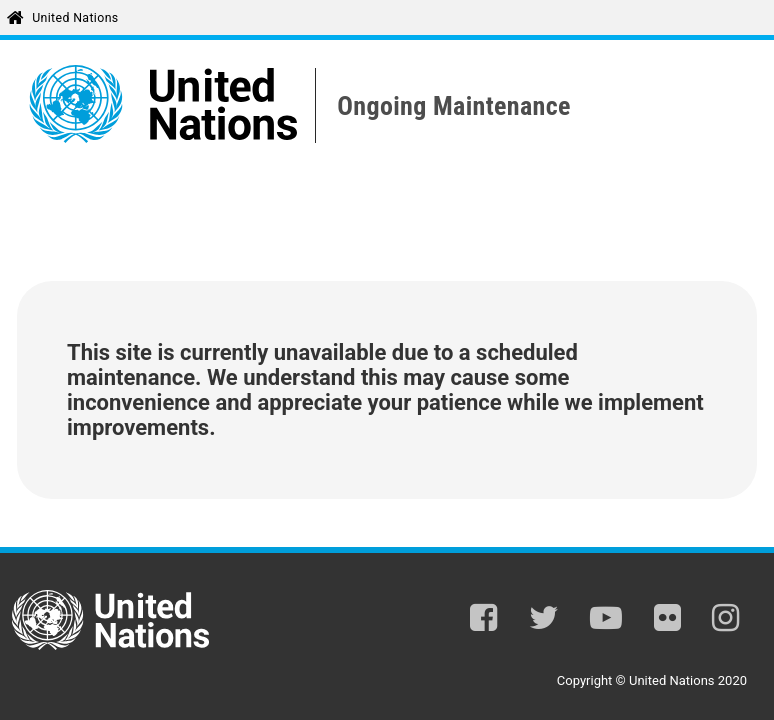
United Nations (75, 18)
